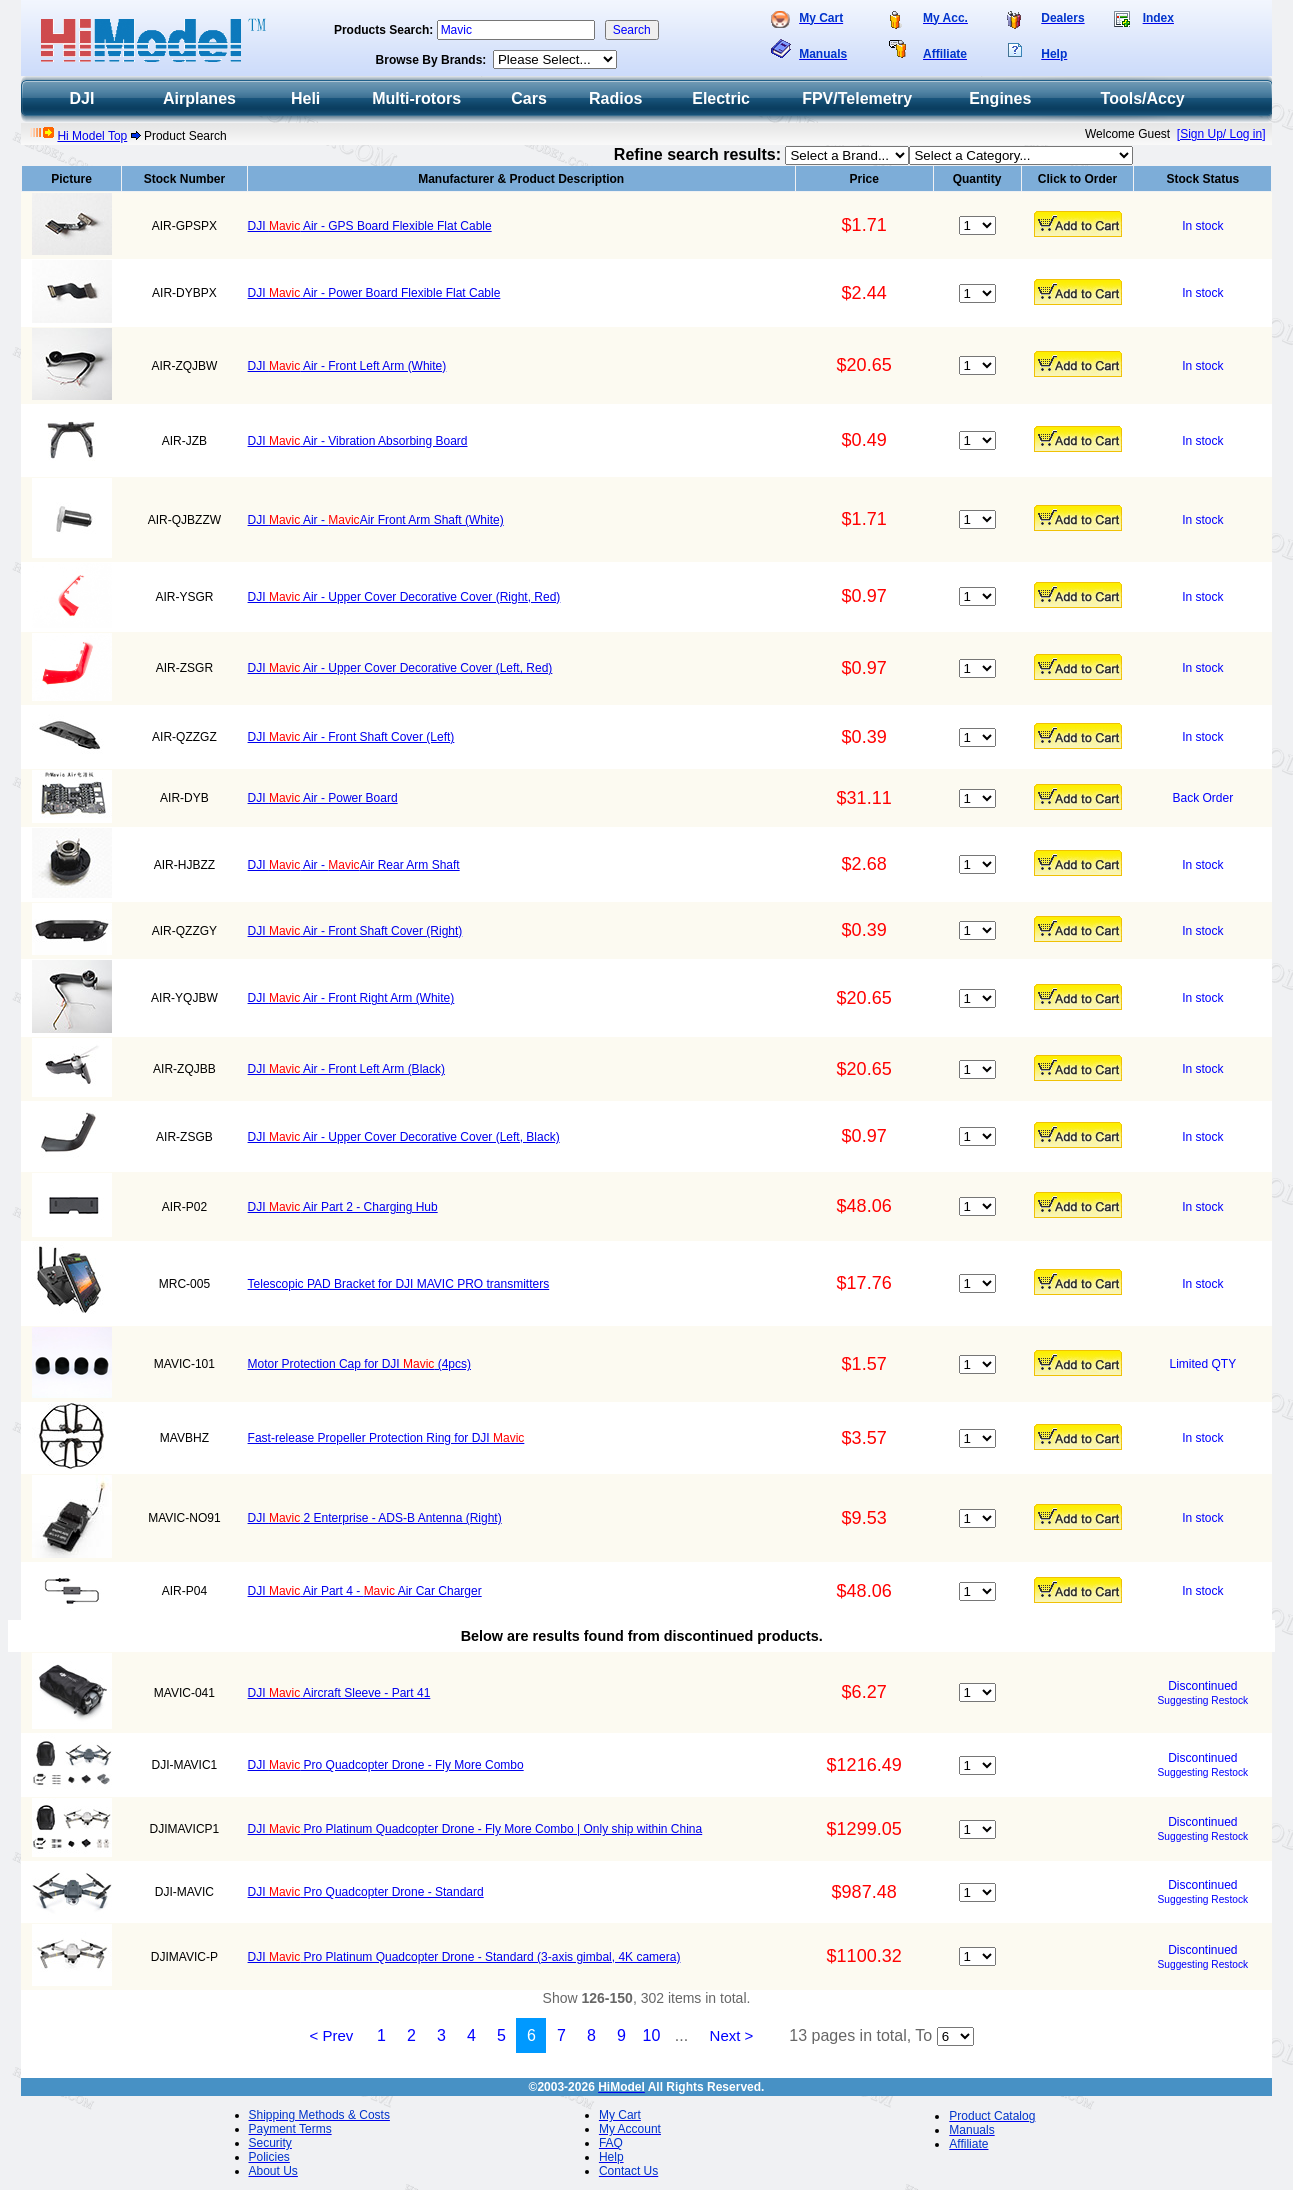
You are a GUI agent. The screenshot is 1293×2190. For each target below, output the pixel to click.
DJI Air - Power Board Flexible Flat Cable (374, 293)
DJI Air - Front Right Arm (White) (351, 998)
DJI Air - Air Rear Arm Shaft (354, 865)
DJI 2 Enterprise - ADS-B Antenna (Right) (375, 1518)
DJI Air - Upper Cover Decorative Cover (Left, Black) (404, 1137)
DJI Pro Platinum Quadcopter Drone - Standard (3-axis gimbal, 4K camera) (464, 1957)
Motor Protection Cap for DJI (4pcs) (359, 1364)
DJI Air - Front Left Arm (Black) (346, 1069)
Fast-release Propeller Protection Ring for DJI (386, 1438)
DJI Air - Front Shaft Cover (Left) (351, 737)
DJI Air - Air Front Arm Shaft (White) (376, 520)
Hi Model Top (92, 136)
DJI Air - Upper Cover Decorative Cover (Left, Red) (400, 668)
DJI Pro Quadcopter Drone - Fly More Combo (386, 1765)
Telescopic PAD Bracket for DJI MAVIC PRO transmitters (399, 1284)
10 (652, 2035)
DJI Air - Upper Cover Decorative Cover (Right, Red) (404, 597)
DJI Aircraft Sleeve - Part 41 (339, 1693)
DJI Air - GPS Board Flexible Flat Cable (370, 226)
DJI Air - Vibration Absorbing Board (358, 441)
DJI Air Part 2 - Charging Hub (343, 1207)
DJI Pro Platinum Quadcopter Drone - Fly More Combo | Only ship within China (475, 1829)
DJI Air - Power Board (323, 798)
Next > (732, 2035)
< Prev (332, 2035)
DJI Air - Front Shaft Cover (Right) (355, 931)
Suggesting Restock (1203, 1700)
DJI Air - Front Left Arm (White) (347, 366)
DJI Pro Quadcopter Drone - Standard (366, 1892)
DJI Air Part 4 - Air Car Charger (365, 1591)
